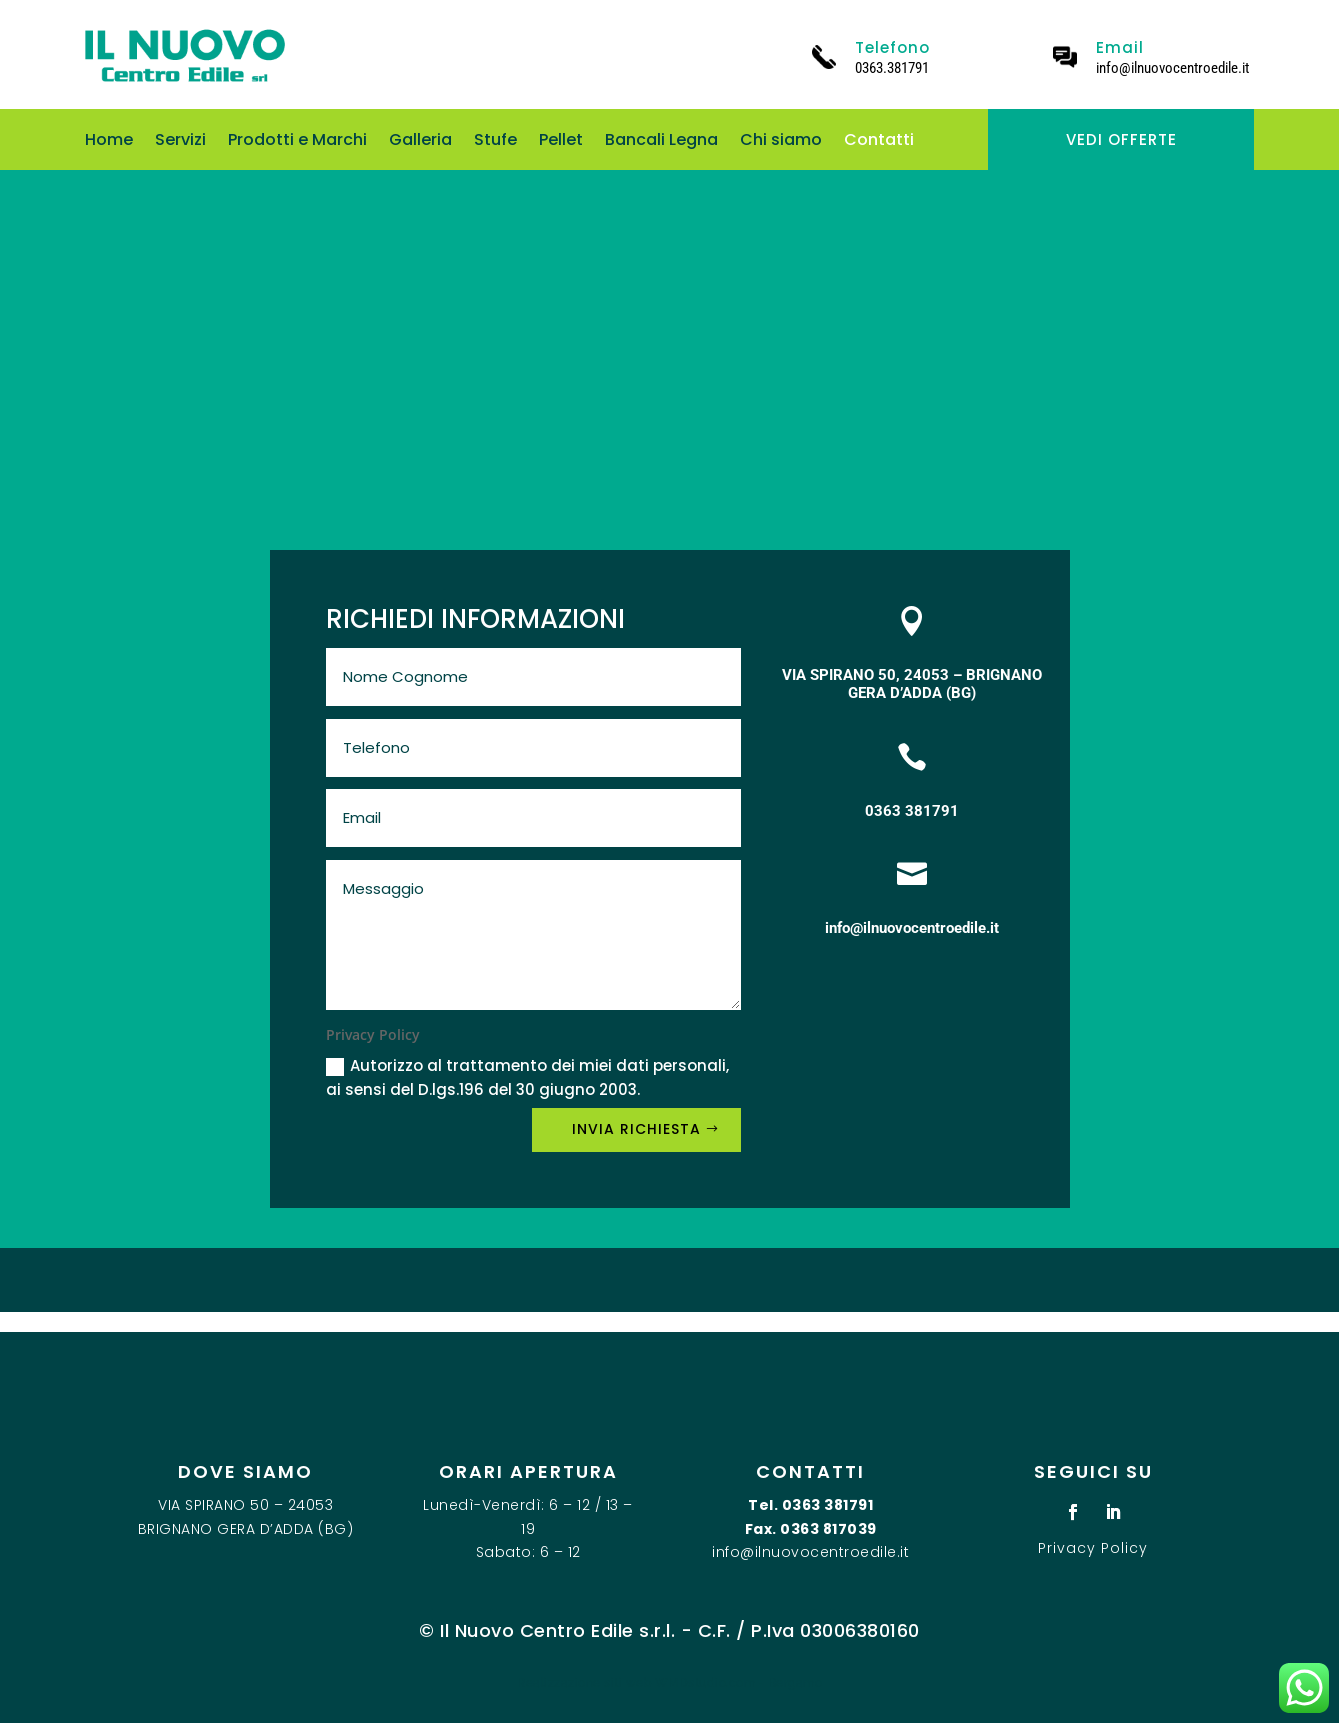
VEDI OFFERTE (1121, 139)
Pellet (561, 142)
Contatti (879, 142)
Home (109, 142)
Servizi (180, 142)
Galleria (420, 142)
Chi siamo (781, 142)
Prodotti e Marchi (297, 142)
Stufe (495, 142)
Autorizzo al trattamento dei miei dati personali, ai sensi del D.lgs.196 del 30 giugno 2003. (527, 1077)
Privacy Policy (1093, 1548)
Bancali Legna (661, 142)
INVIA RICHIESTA (636, 1129)
